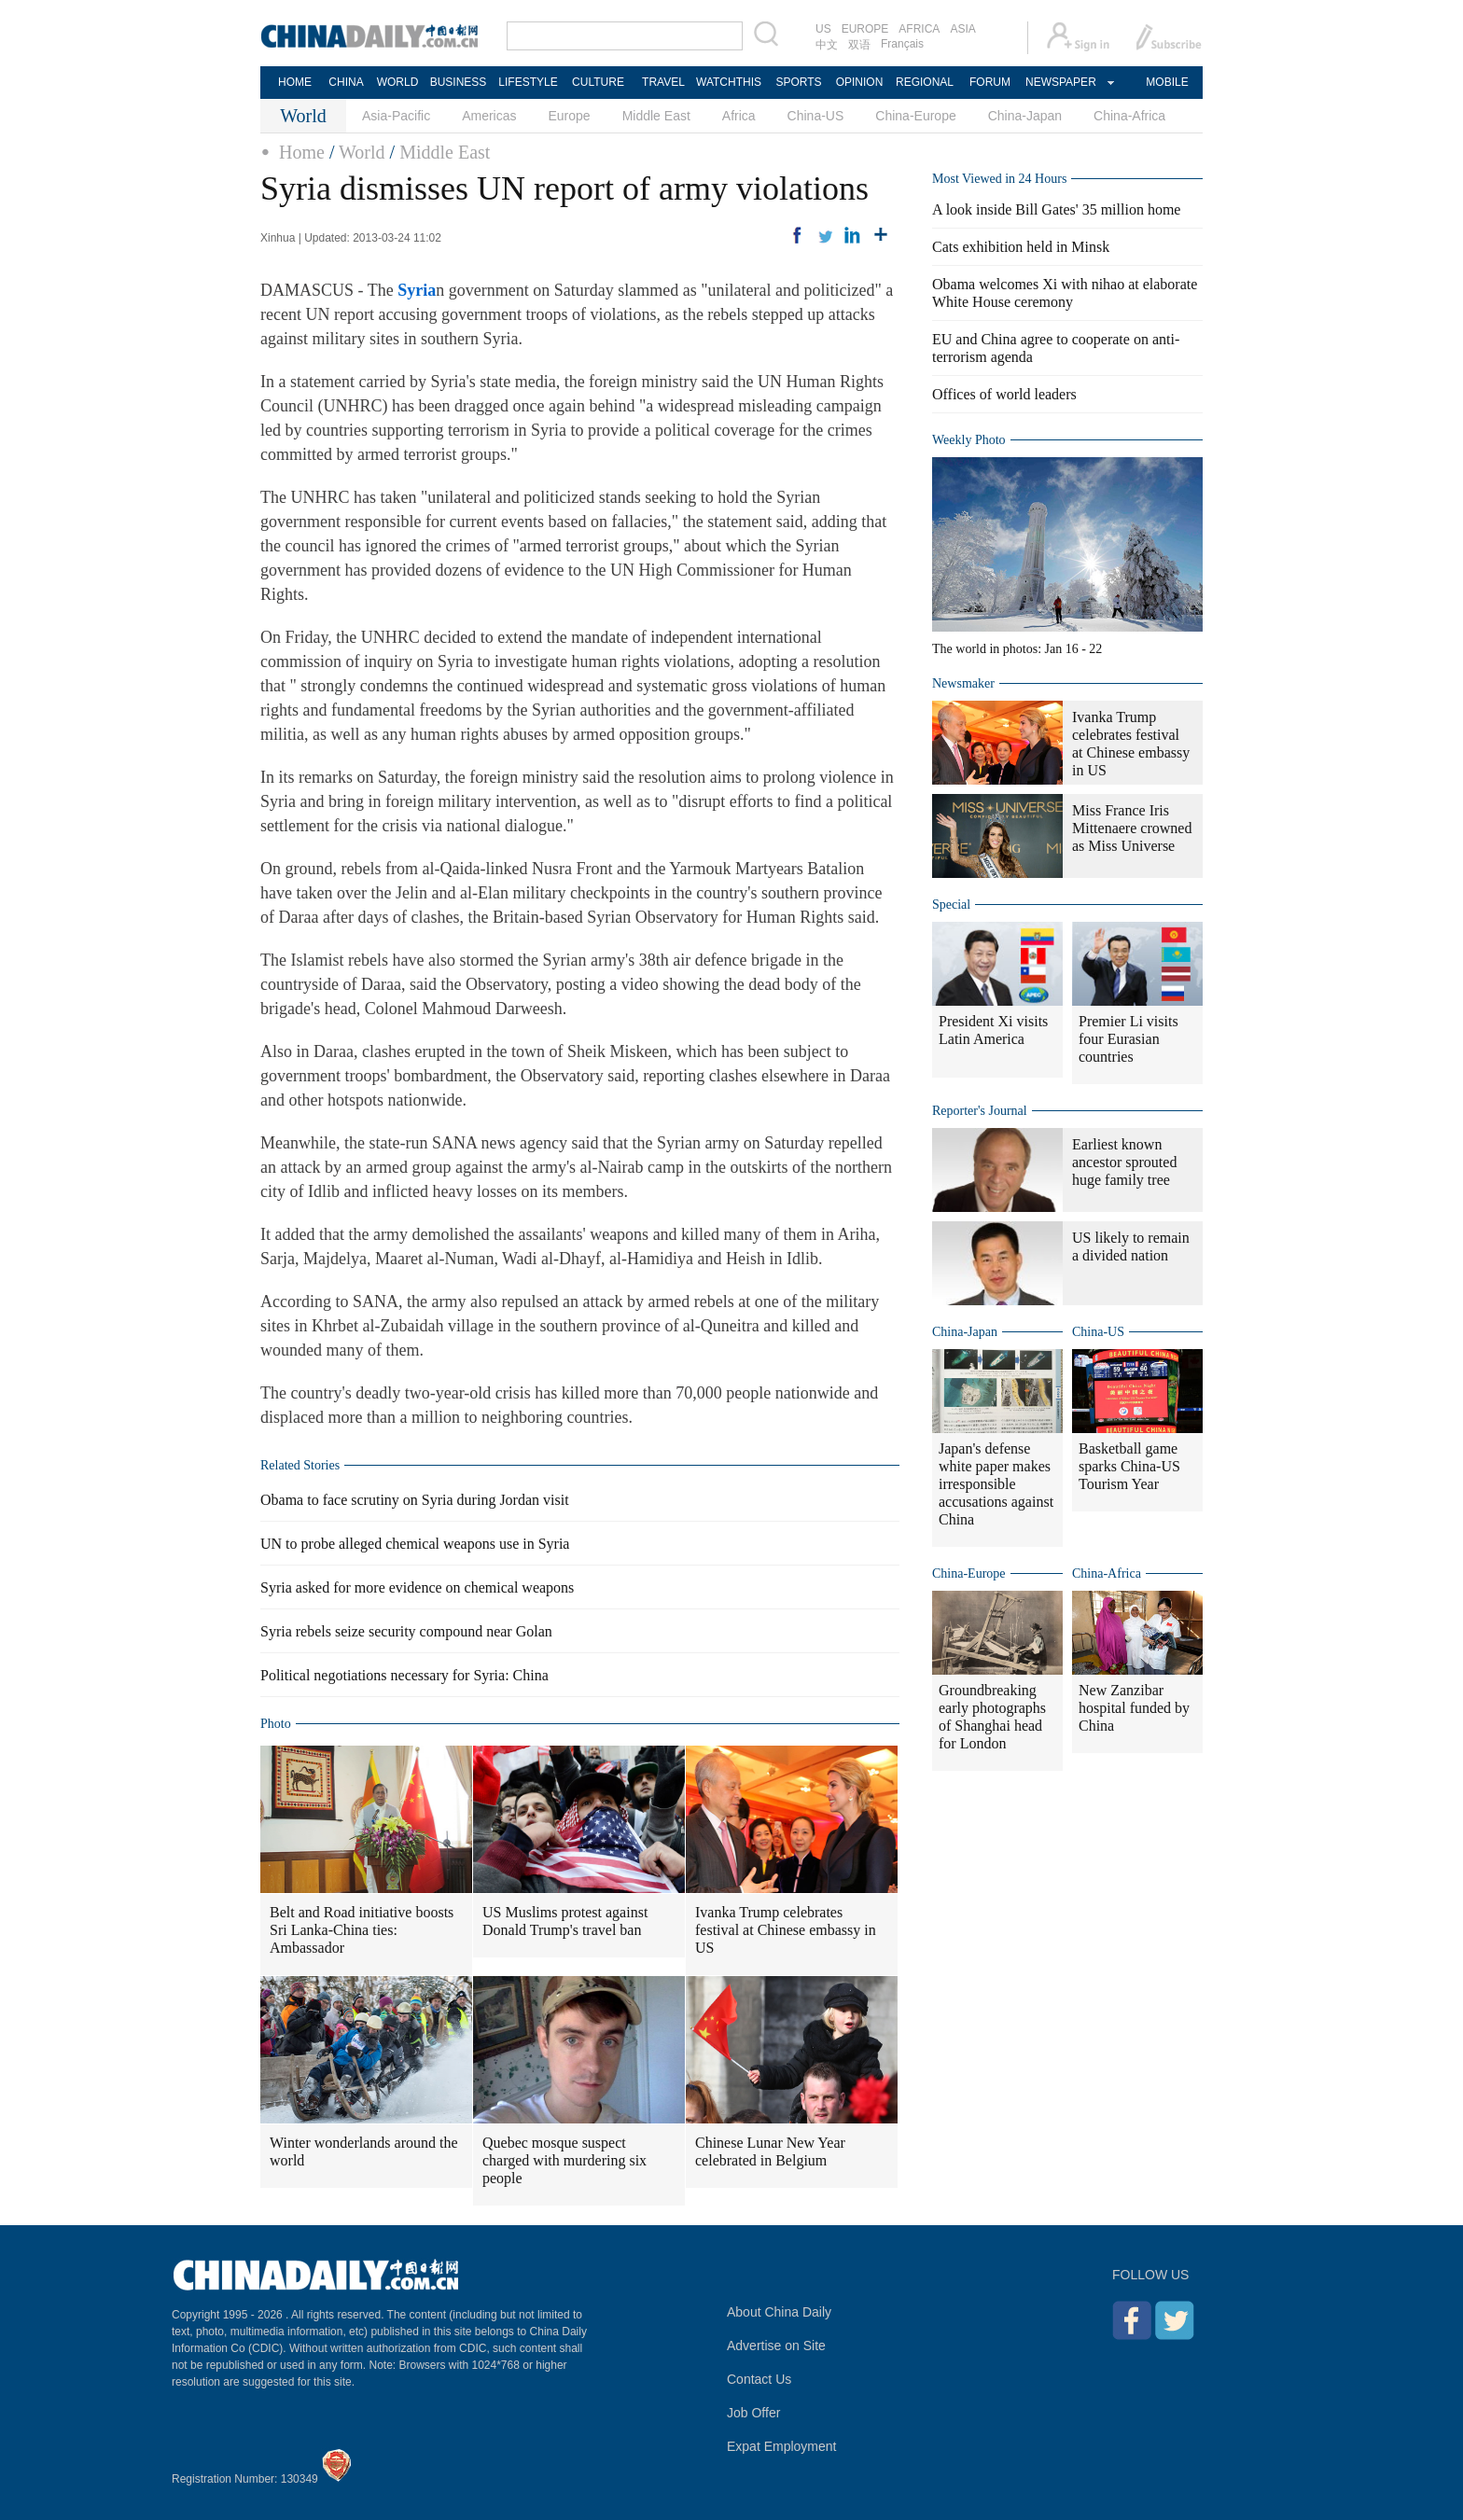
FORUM (989, 82)
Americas (489, 115)
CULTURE (598, 82)
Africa (739, 115)
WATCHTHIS (728, 82)
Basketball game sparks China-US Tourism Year (1129, 1466)
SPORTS (798, 82)
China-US (815, 115)
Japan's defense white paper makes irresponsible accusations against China (996, 1484)
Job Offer (753, 2412)
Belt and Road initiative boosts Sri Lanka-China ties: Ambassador (361, 1930)
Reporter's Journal (979, 1111)
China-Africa (1129, 115)
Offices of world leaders (1004, 394)
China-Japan (1025, 115)
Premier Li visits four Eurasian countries (1128, 1039)
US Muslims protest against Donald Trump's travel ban (565, 1921)
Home (302, 152)
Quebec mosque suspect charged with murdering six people (564, 2160)
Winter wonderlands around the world (364, 2151)
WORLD (398, 82)
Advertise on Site (776, 2345)
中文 (826, 44)
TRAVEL (663, 82)
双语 (859, 44)
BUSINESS (458, 82)
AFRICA (919, 28)
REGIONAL (925, 82)
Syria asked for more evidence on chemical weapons (417, 1587)
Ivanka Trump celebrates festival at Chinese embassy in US (785, 1930)
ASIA (962, 28)
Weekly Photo (969, 440)
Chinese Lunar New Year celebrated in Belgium (770, 2151)
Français (902, 43)
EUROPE (865, 28)
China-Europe (915, 115)
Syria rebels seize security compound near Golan (406, 1631)
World (362, 152)
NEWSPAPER (1059, 82)
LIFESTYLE (527, 82)
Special (951, 905)
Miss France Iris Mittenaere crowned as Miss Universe (1131, 828)
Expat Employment (782, 2446)
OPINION (860, 82)
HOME (295, 82)
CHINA (345, 82)
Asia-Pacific (396, 115)
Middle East (656, 115)
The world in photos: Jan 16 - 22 (1017, 649)
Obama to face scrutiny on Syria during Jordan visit (414, 1500)
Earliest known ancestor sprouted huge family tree (1124, 1162)
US (823, 28)
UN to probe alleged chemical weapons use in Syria (414, 1544)
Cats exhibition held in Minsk (1020, 247)
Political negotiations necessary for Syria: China (404, 1675)
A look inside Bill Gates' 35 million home (1056, 209)
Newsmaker (963, 683)
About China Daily (779, 2311)
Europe (570, 115)
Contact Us (759, 2379)
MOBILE (1167, 82)
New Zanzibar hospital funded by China (1134, 1707)
